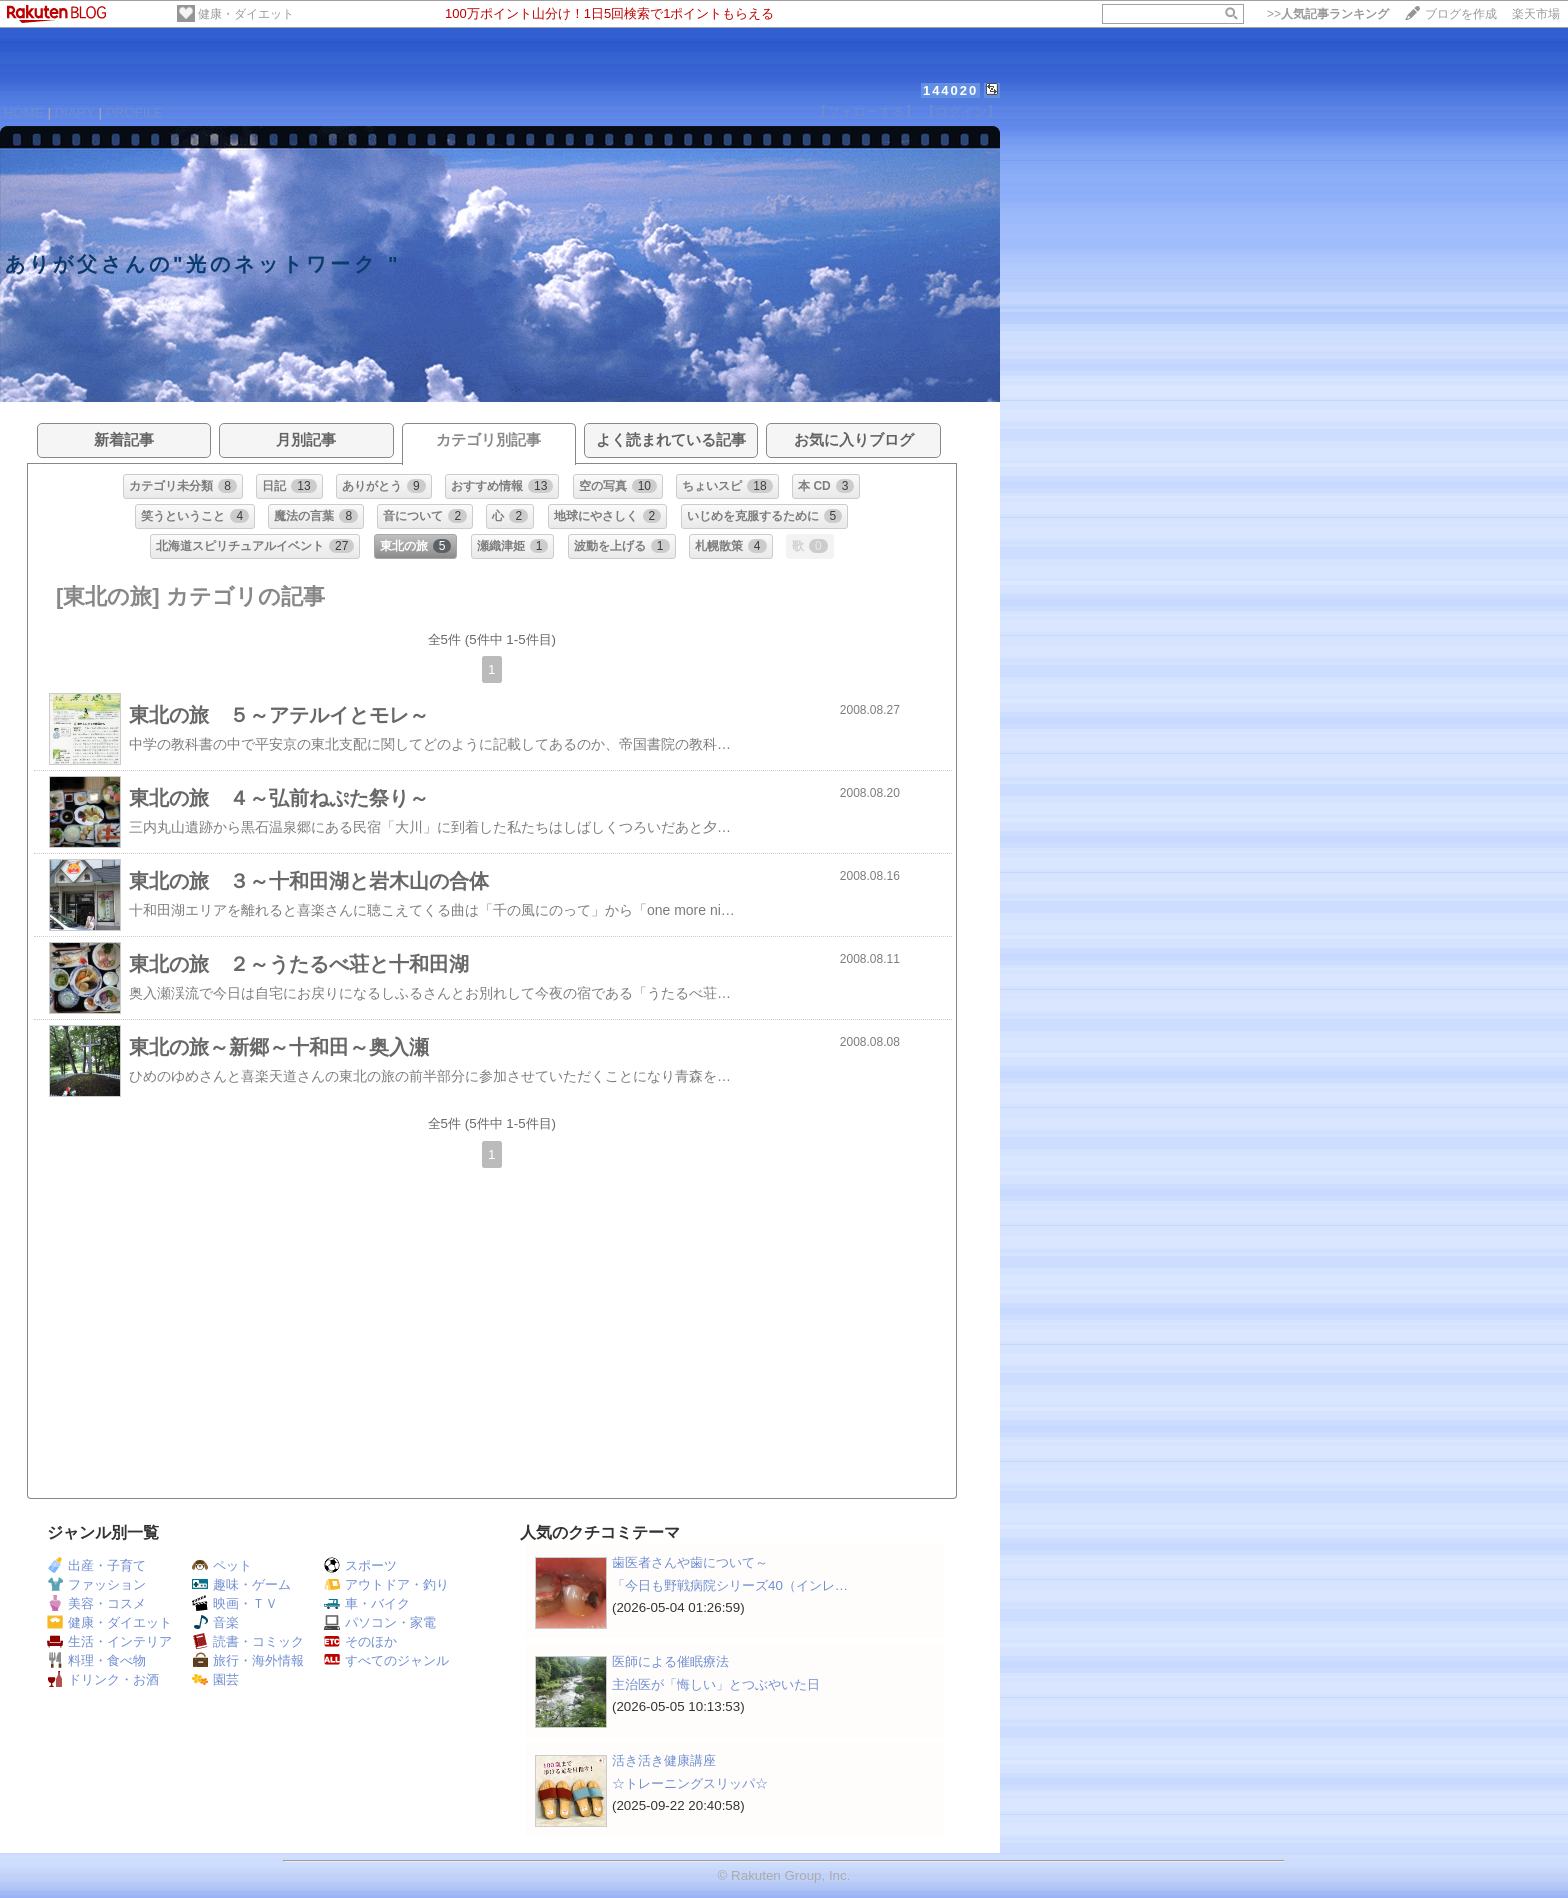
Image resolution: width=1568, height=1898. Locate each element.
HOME (24, 112)
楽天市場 (1536, 14)
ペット (222, 1565)
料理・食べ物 (96, 1660)
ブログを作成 (1461, 14)
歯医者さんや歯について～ (690, 1562)
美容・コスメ (96, 1603)
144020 (950, 90)
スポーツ (360, 1565)
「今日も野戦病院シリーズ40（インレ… (730, 1585)
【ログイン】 (961, 111)
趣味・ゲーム (241, 1584)
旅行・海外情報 (248, 1660)
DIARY (75, 112)
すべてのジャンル (386, 1660)
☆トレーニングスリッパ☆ (690, 1783)
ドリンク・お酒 (103, 1679)
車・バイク (367, 1603)
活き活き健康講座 (664, 1760)
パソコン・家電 (380, 1622)
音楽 (215, 1622)
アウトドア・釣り (386, 1584)
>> (1328, 14)
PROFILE (134, 112)
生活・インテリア (109, 1641)
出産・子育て (96, 1565)
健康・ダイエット (246, 14)
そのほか (360, 1641)
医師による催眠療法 (670, 1661)
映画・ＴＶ (235, 1603)
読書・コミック (248, 1641)
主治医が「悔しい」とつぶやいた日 (716, 1684)
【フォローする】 (866, 111)
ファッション (96, 1584)
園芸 (215, 1679)
